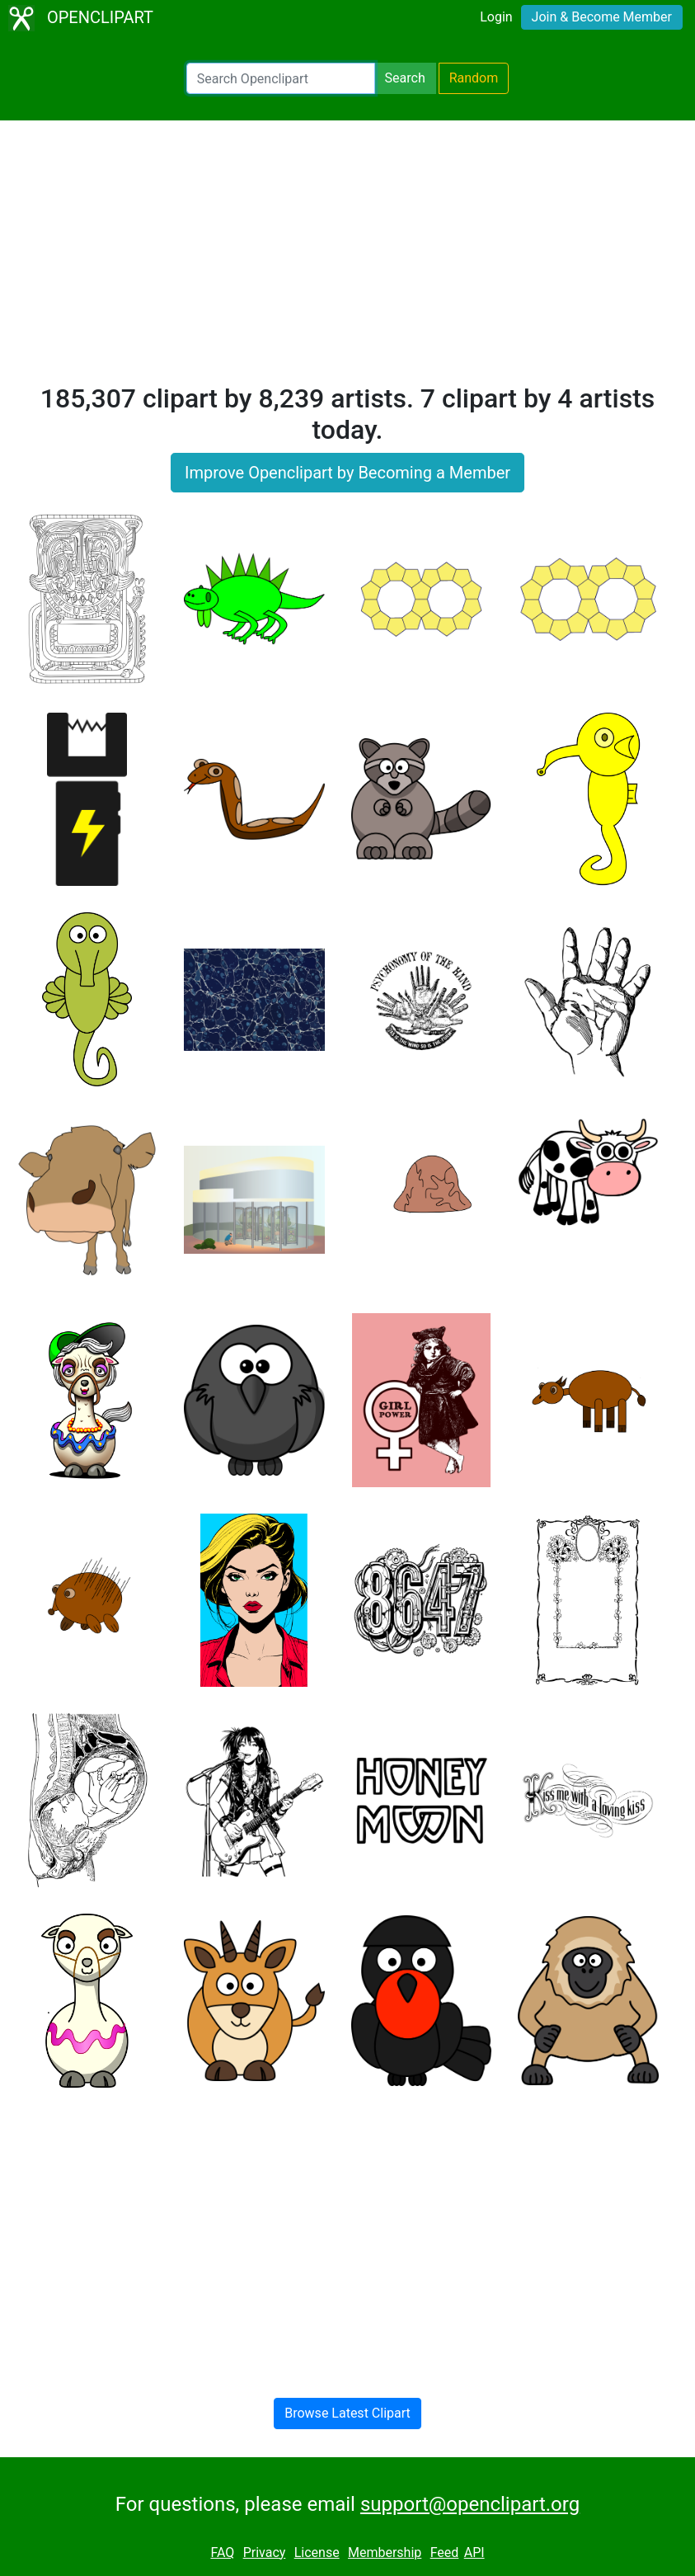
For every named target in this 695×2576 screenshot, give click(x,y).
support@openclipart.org (470, 2504)
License (317, 2552)
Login (496, 17)
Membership (384, 2552)
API (474, 2552)
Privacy (264, 2552)
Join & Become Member (602, 17)
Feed (444, 2552)
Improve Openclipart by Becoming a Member (347, 473)
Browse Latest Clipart (347, 2413)
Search (405, 78)
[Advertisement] (347, 259)
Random (474, 78)
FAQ (222, 2552)
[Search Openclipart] (280, 78)
